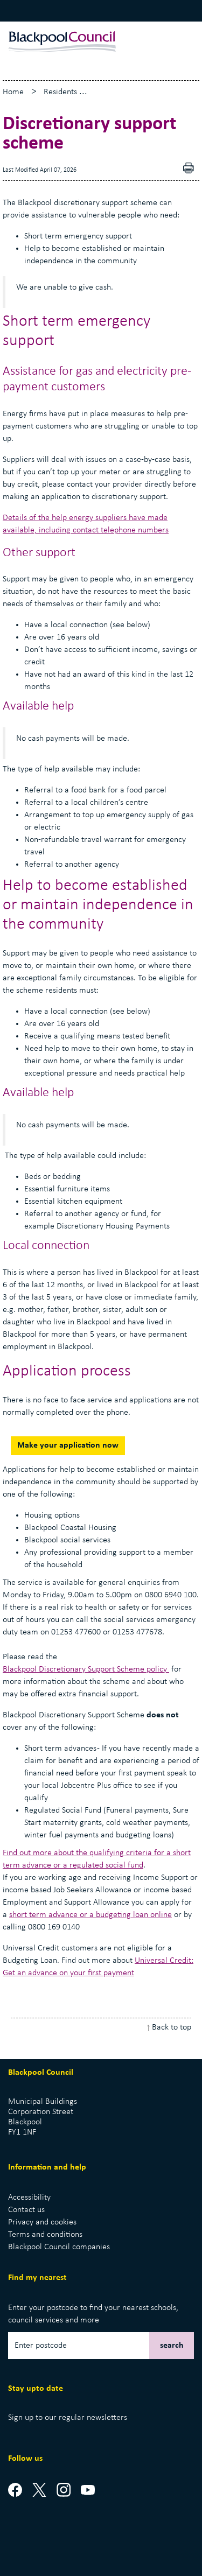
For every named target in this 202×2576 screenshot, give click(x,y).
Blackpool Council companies (59, 2247)
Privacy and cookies (42, 2222)
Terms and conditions (45, 2234)
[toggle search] (159, 42)
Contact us (26, 2210)
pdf (191, 169)
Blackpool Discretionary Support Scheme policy (86, 1669)
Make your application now (68, 1445)
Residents (60, 92)
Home (13, 92)
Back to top (171, 2027)
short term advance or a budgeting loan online (90, 1915)
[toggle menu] (180, 42)
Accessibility (29, 2197)
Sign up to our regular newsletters (67, 2417)
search (172, 2345)
